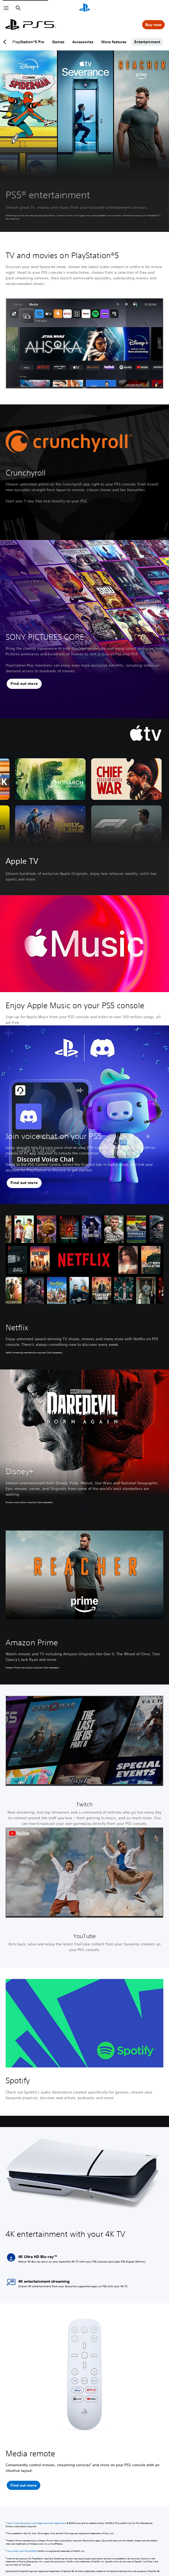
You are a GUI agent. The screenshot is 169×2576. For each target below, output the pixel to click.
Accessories (90, 41)
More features (121, 41)
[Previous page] (5, 41)
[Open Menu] (6, 8)
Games (66, 41)
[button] (24, 684)
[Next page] (163, 41)
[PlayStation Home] (84, 8)
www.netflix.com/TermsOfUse (22, 2551)
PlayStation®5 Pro (36, 41)
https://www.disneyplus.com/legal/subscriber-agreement (36, 2523)
